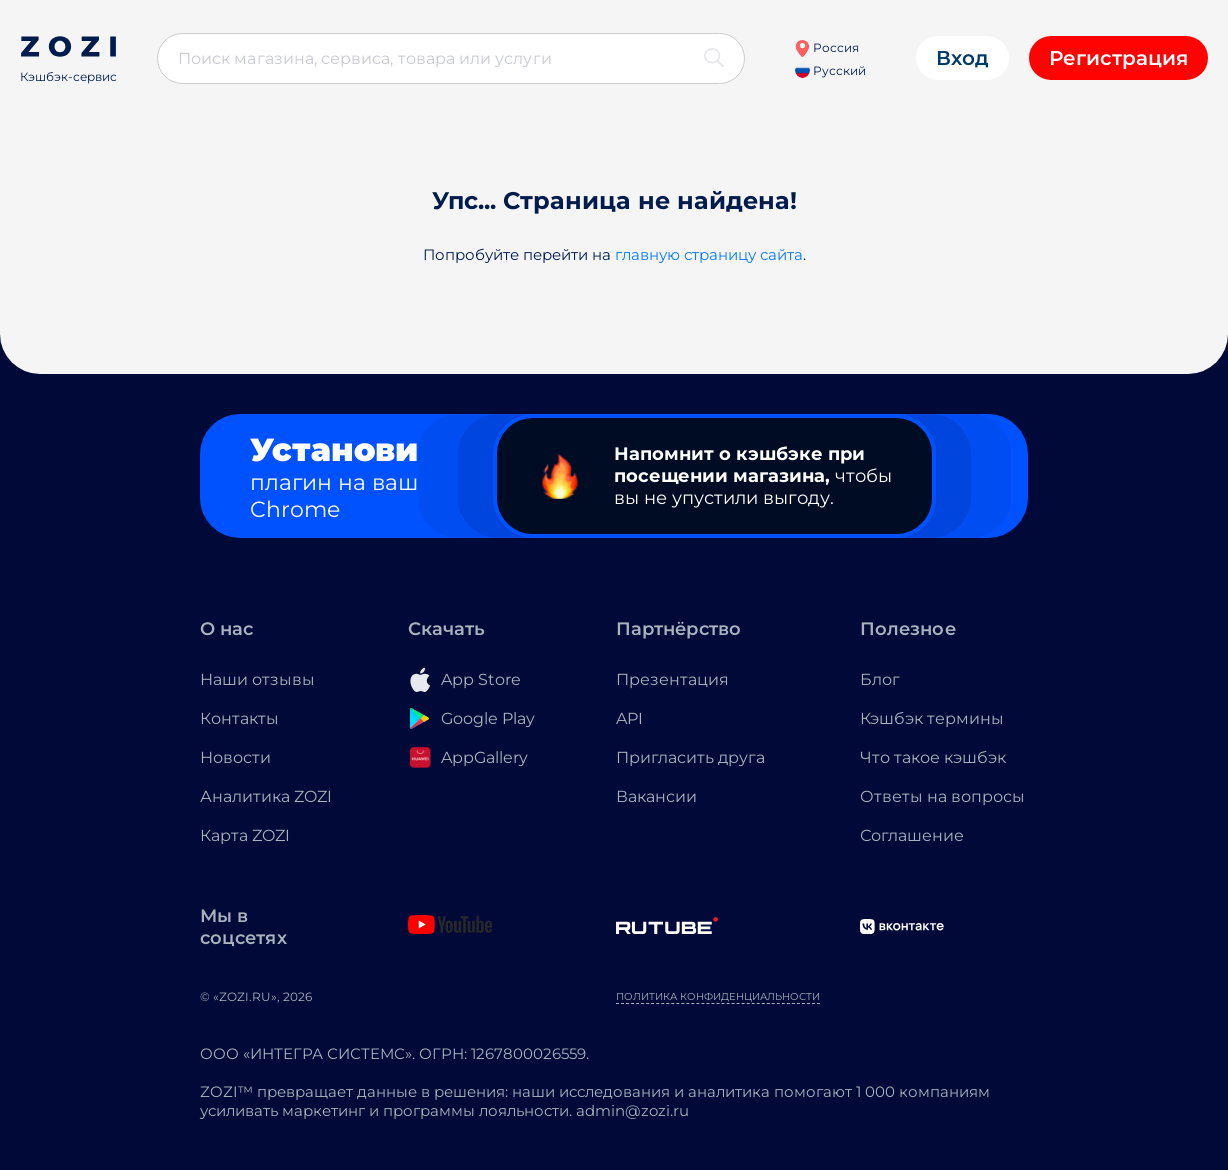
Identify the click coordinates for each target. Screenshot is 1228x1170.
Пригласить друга (690, 757)
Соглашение (912, 835)
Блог (880, 679)
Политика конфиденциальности (718, 996)
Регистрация (1118, 58)
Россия (826, 47)
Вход (962, 58)
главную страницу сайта (709, 254)
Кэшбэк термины (932, 718)
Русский (830, 70)
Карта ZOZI (245, 835)
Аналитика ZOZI (266, 796)
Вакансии (656, 796)
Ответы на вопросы (942, 796)
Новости (235, 757)
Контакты (239, 718)
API (629, 718)
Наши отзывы (257, 679)
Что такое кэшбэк (933, 757)
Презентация (672, 679)
